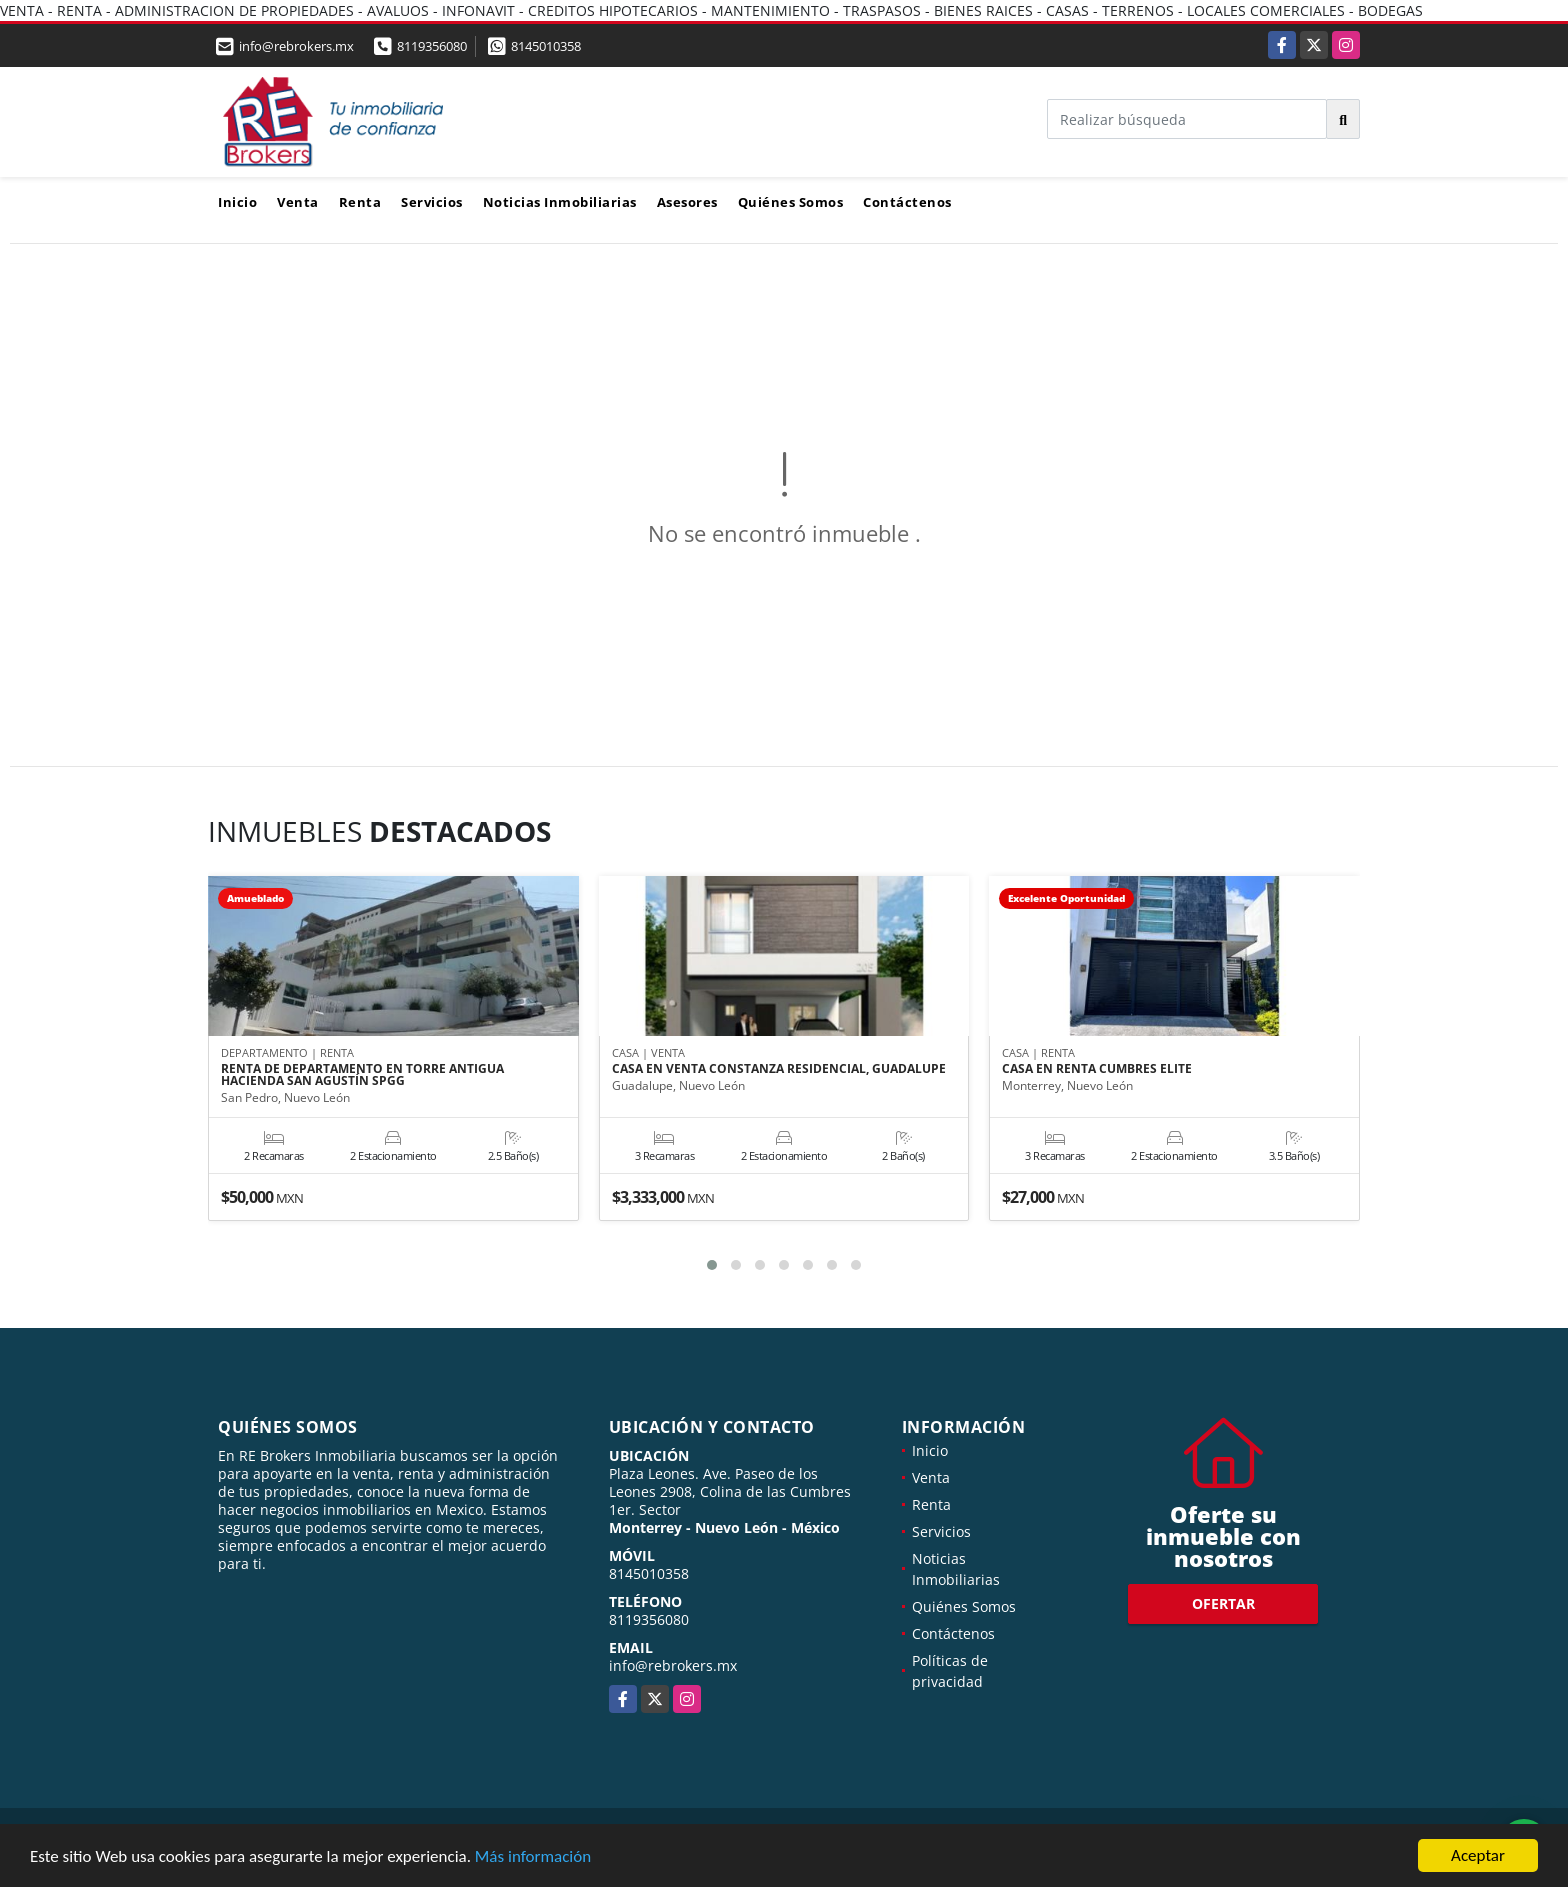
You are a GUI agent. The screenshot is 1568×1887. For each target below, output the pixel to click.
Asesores (687, 202)
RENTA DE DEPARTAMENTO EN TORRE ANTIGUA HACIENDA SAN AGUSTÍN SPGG (362, 1076)
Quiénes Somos (791, 202)
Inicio (237, 202)
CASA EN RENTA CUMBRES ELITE (1097, 1070)
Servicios (432, 202)
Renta (360, 202)
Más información (533, 1857)
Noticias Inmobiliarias (560, 202)
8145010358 (546, 46)
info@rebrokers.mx (673, 1665)
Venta (298, 202)
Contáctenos (907, 202)
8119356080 (432, 46)
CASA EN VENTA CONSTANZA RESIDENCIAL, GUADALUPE (779, 1070)
